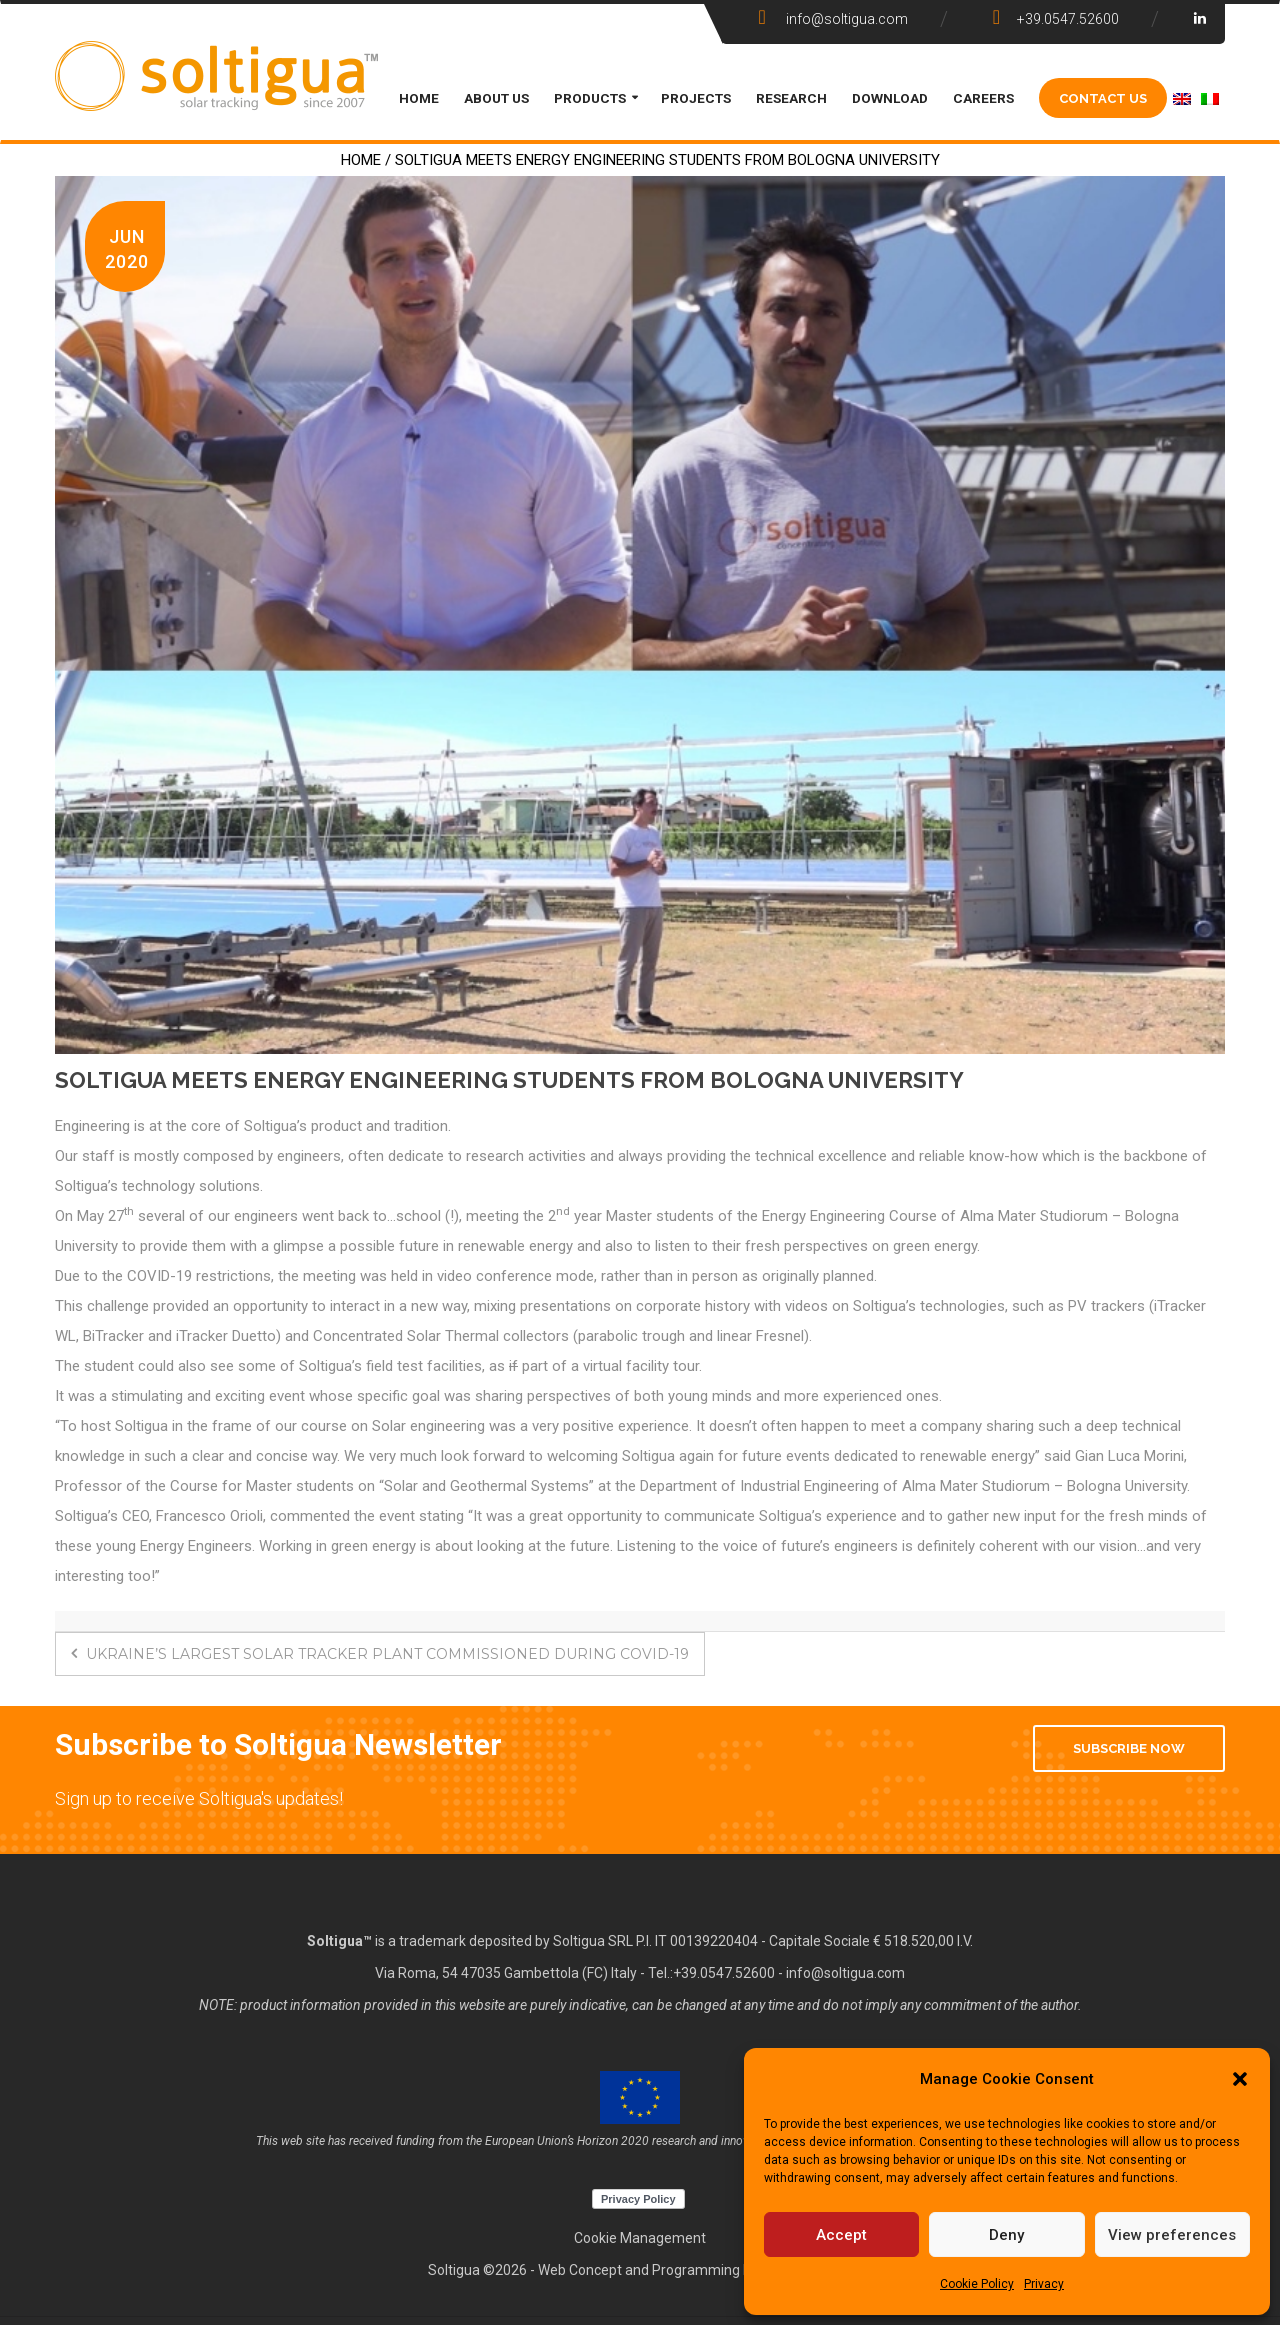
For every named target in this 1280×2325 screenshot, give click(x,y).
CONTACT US (1103, 97)
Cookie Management (640, 2238)
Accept (841, 2235)
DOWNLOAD (890, 98)
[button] (1240, 2079)
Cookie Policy (977, 2284)
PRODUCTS (590, 98)
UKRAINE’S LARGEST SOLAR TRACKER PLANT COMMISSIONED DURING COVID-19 (380, 1654)
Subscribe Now (1129, 1748)
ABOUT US (496, 98)
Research (791, 98)
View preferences (1172, 2235)
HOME (419, 98)
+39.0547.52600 (724, 1973)
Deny (1006, 2235)
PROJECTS (696, 98)
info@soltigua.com (845, 1973)
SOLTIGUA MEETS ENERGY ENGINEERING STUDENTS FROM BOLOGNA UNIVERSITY (509, 1080)
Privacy (1044, 2284)
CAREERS (983, 98)
